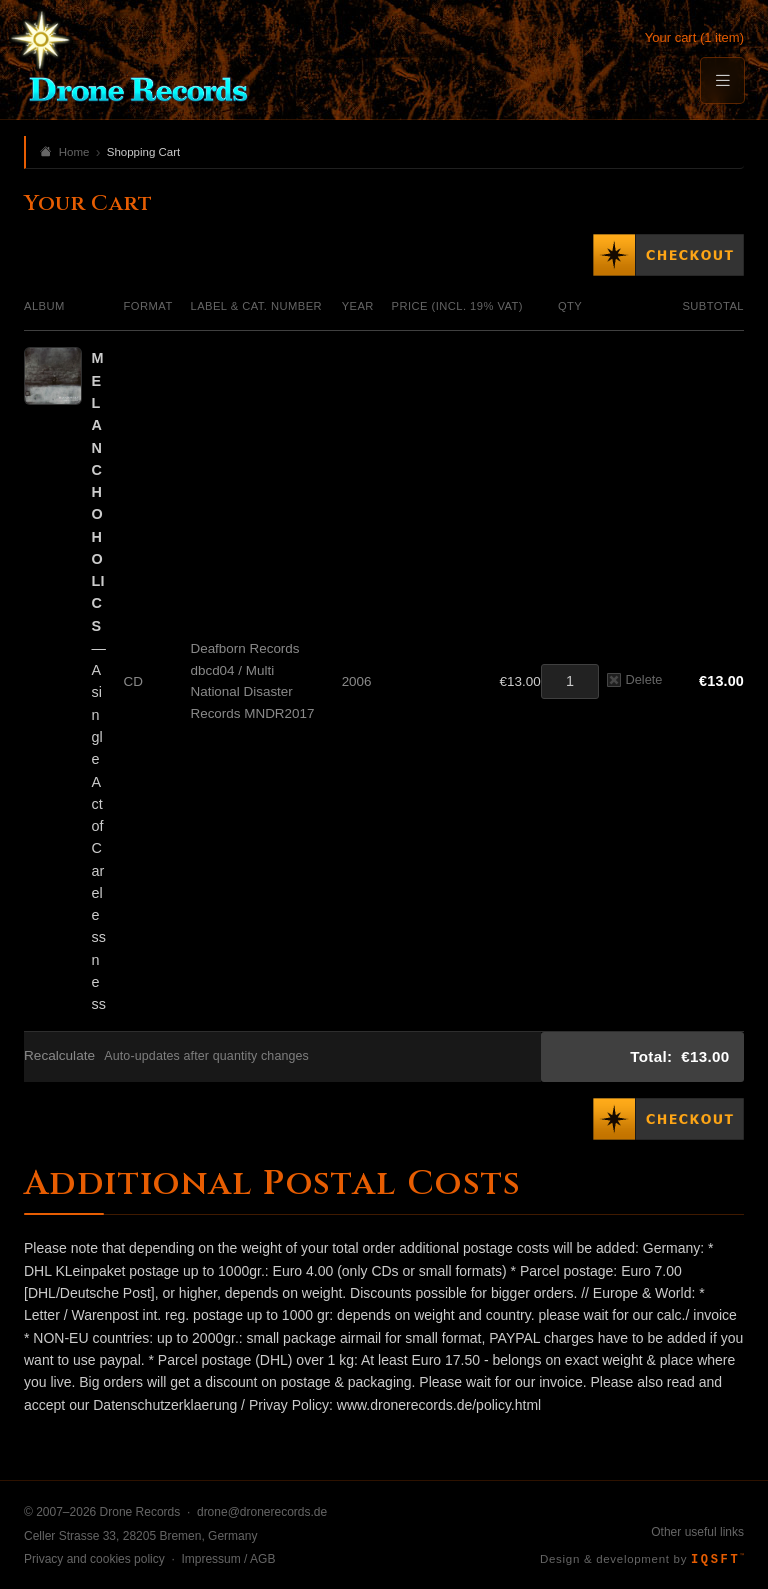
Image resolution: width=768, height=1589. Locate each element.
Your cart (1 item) (694, 37)
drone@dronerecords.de (262, 1512)
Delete (634, 679)
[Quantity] (570, 681)
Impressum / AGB (228, 1559)
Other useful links (697, 1532)
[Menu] (722, 80)
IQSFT (717, 1560)
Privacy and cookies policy (94, 1559)
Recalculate (59, 1055)
